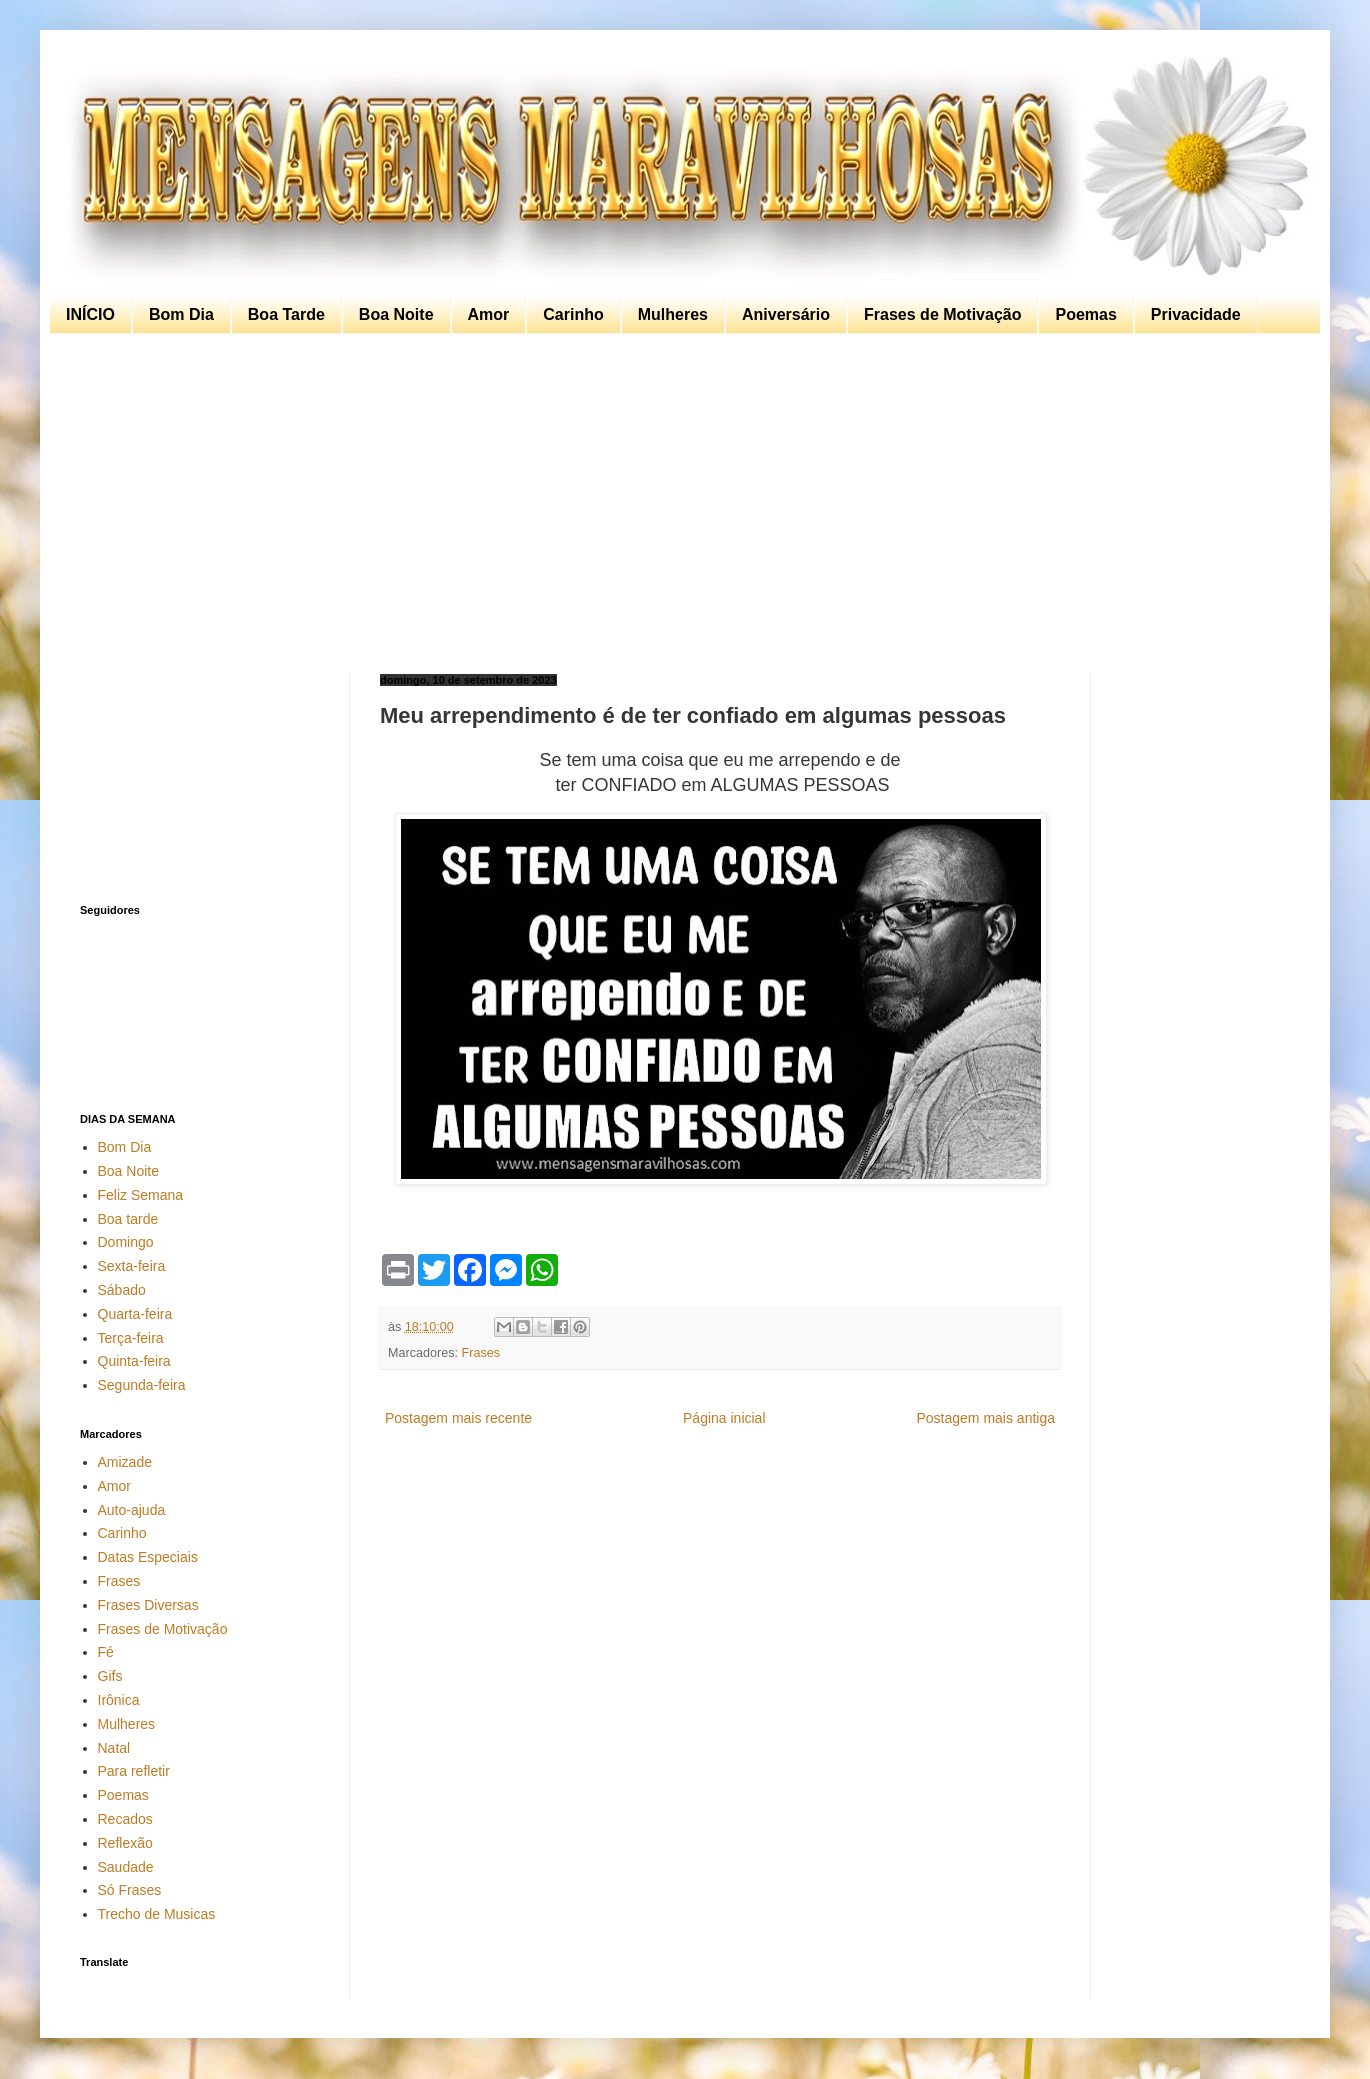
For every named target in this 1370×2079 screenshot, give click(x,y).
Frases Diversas (148, 1605)
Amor (489, 314)
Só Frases (130, 1890)
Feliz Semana (141, 1195)
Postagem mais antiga (985, 1418)
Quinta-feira (134, 1361)
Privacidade (1196, 314)
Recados (125, 1819)
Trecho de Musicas (157, 1914)
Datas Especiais (148, 1557)
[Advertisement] (680, 504)
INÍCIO (90, 314)
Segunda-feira (142, 1385)
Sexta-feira (132, 1266)
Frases (481, 1353)
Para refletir (134, 1771)
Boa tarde (128, 1219)
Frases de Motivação (942, 314)
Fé (106, 1652)
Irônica (119, 1700)
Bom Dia (181, 314)
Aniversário (786, 314)
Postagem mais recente (458, 1418)
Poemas (1085, 314)
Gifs (110, 1676)
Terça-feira (131, 1338)
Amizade (125, 1462)
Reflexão (125, 1843)
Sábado (122, 1290)
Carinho (573, 314)
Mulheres (673, 314)
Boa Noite (396, 314)
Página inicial (724, 1418)
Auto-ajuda (132, 1510)
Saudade (126, 1867)
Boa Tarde (286, 314)
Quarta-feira (135, 1314)
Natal (114, 1748)
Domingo (126, 1242)
